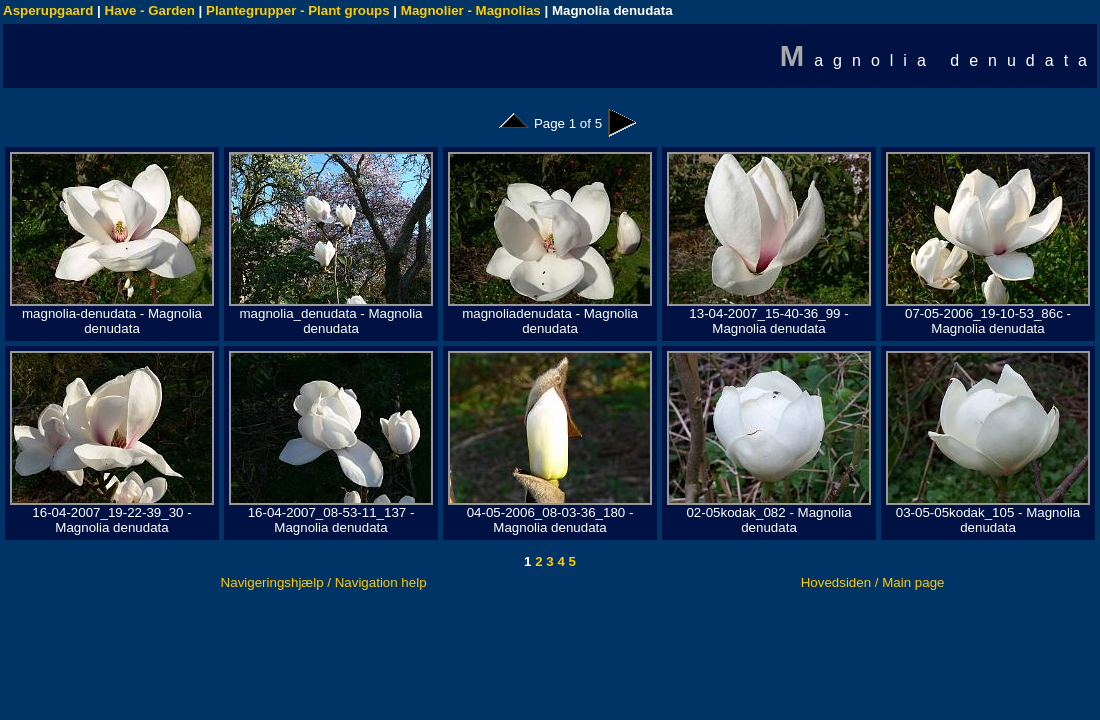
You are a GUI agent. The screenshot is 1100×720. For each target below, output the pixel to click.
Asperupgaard (48, 10)
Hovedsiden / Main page (873, 582)
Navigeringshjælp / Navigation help (324, 582)
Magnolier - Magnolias (471, 10)
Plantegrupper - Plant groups (298, 10)
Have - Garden (150, 10)
